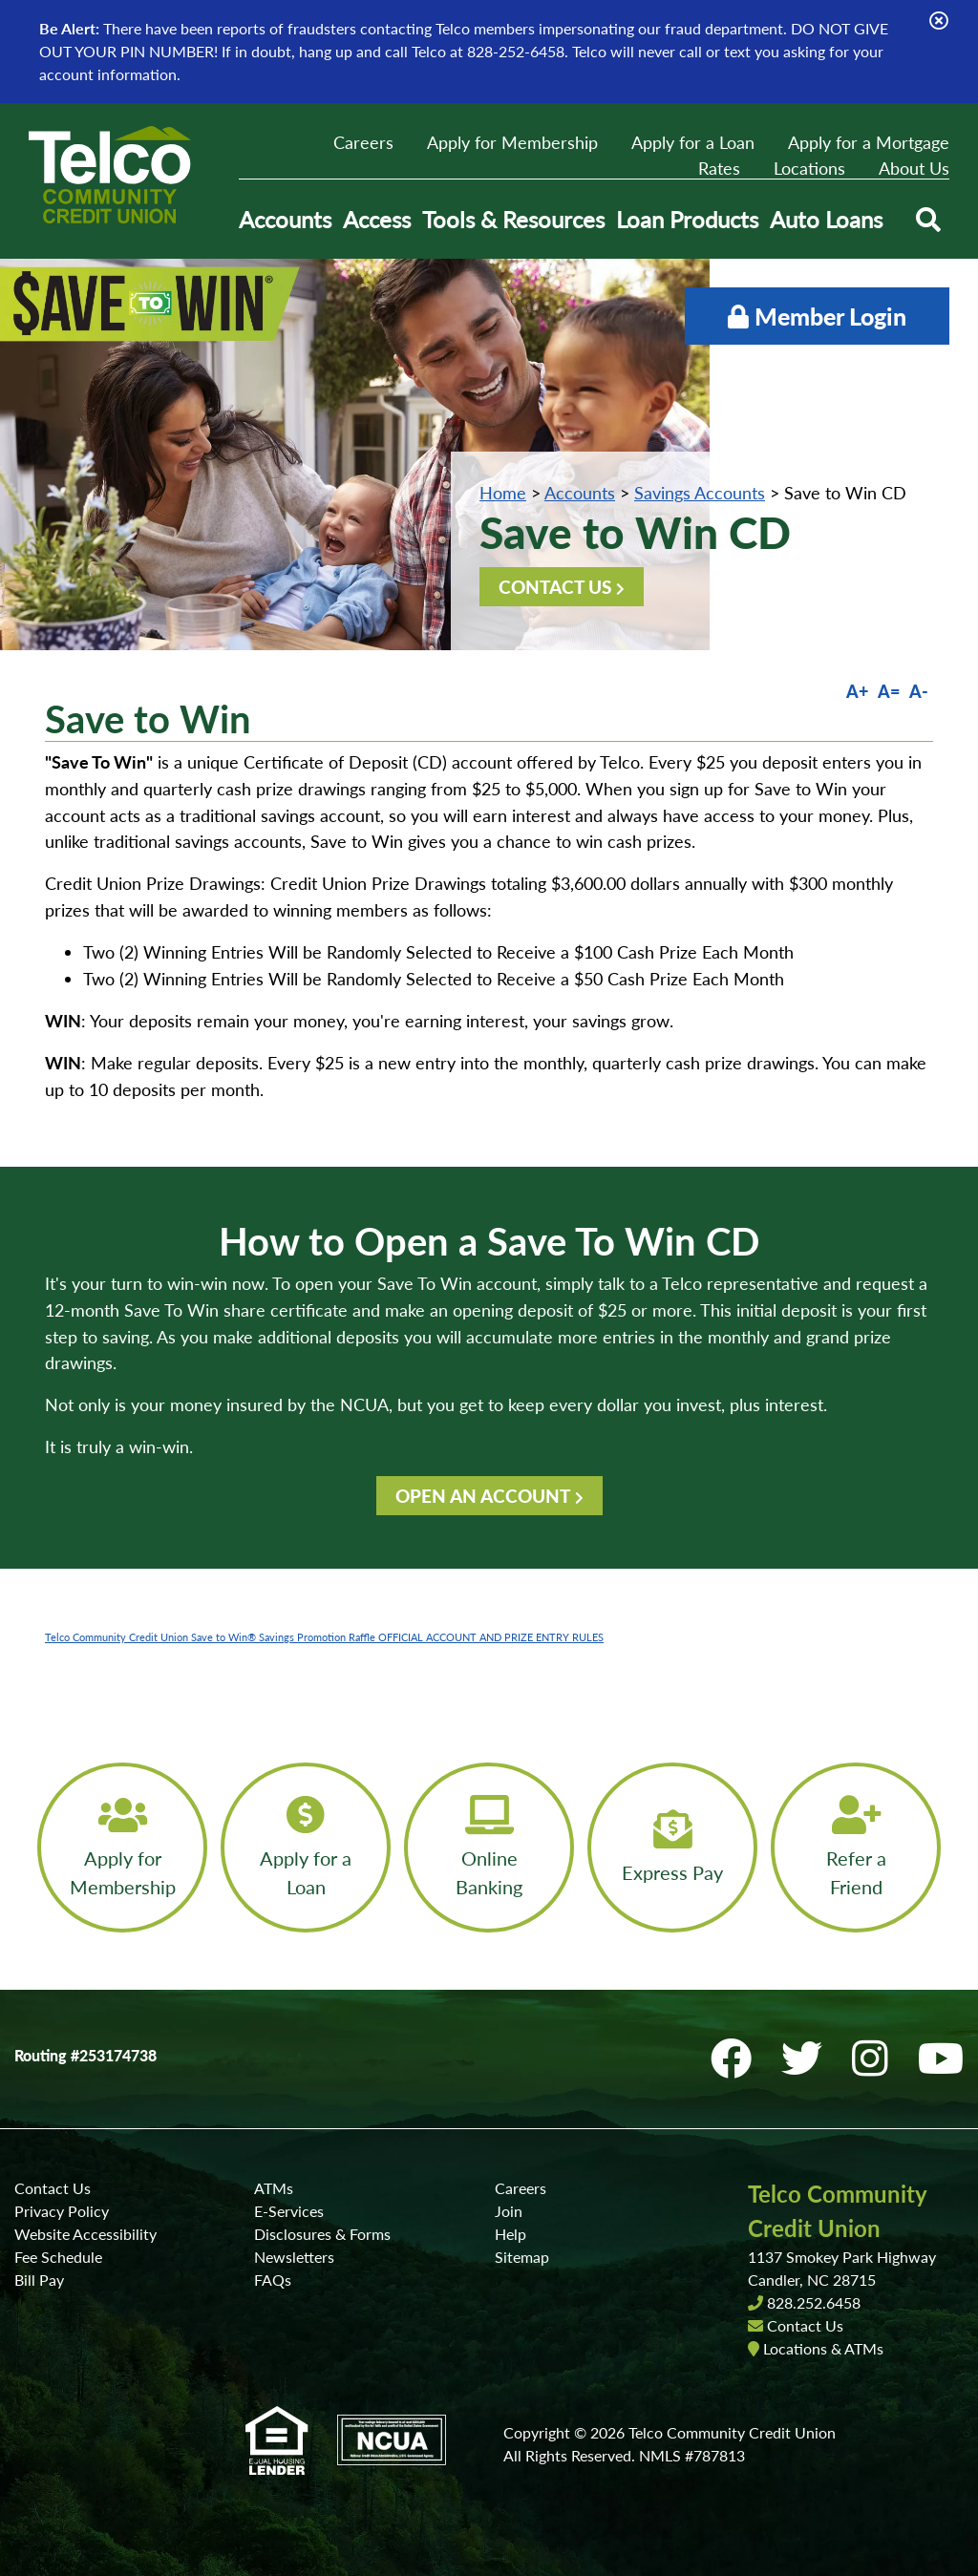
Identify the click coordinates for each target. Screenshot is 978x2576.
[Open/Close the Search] (928, 220)
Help (510, 2234)
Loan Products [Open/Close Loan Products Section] (687, 219)
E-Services (289, 2211)
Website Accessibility (85, 2234)
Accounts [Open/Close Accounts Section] (285, 219)
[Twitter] (807, 2058)
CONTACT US (555, 587)
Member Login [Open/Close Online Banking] (817, 316)
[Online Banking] (489, 1847)
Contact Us (52, 2188)
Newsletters (294, 2257)
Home (502, 492)
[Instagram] (875, 2058)
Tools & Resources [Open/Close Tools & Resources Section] (513, 219)
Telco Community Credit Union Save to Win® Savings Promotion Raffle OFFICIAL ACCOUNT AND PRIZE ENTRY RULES (324, 1637)
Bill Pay (39, 2279)
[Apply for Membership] (122, 1847)
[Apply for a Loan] (306, 1847)
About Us (914, 168)
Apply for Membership (512, 142)
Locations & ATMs (823, 2348)
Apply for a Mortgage (868, 142)
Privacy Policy (61, 2211)
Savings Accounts (699, 492)
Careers (363, 142)
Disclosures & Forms (322, 2234)
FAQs (272, 2279)
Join (508, 2211)
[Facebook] (736, 2058)
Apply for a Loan (693, 142)
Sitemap (522, 2257)
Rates (719, 168)
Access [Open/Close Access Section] (377, 219)
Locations (809, 168)
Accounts (579, 492)
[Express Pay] (672, 1847)
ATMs (273, 2188)
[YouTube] (941, 2058)
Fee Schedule (58, 2257)
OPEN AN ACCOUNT (482, 1496)
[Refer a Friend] (856, 1847)
